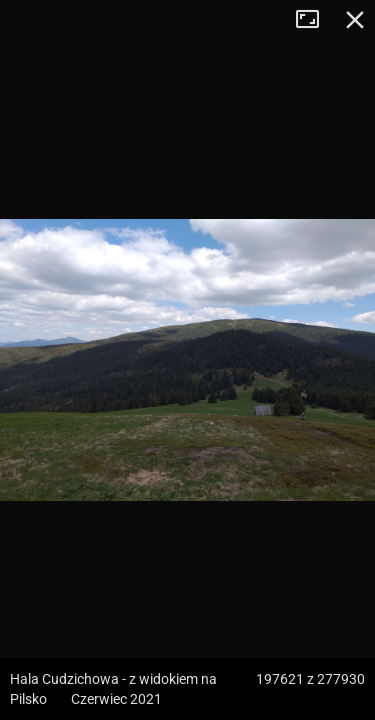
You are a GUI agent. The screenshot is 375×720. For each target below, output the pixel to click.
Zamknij (355, 20)
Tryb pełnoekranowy (315, 20)
